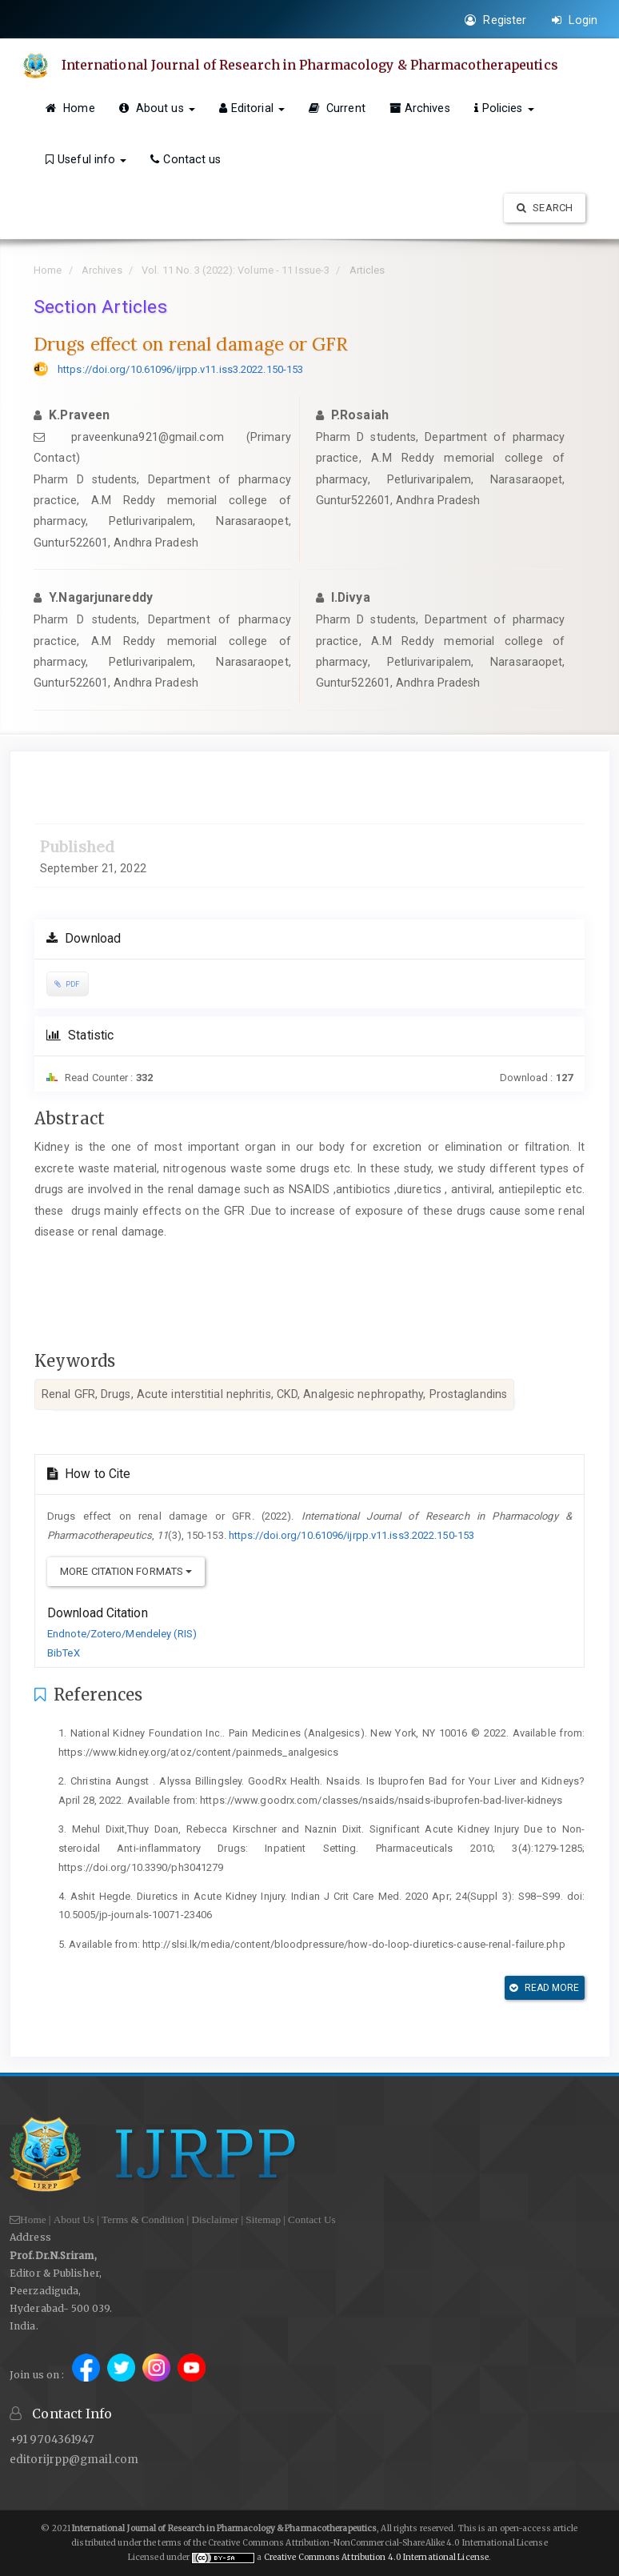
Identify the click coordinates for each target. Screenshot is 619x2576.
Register (495, 20)
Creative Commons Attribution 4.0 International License (376, 2557)
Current (337, 108)
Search (545, 208)
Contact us (185, 159)
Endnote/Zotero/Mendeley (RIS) (122, 1634)
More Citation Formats (126, 1571)
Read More (544, 1987)
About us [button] (157, 108)
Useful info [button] (86, 159)
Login (574, 20)
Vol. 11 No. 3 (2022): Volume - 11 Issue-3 (235, 270)
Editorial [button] (252, 108)
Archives (419, 108)
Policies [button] (504, 108)
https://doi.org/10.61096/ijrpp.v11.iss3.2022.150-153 (180, 369)
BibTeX (63, 1653)
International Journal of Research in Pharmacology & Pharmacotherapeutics (311, 65)
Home (70, 108)
